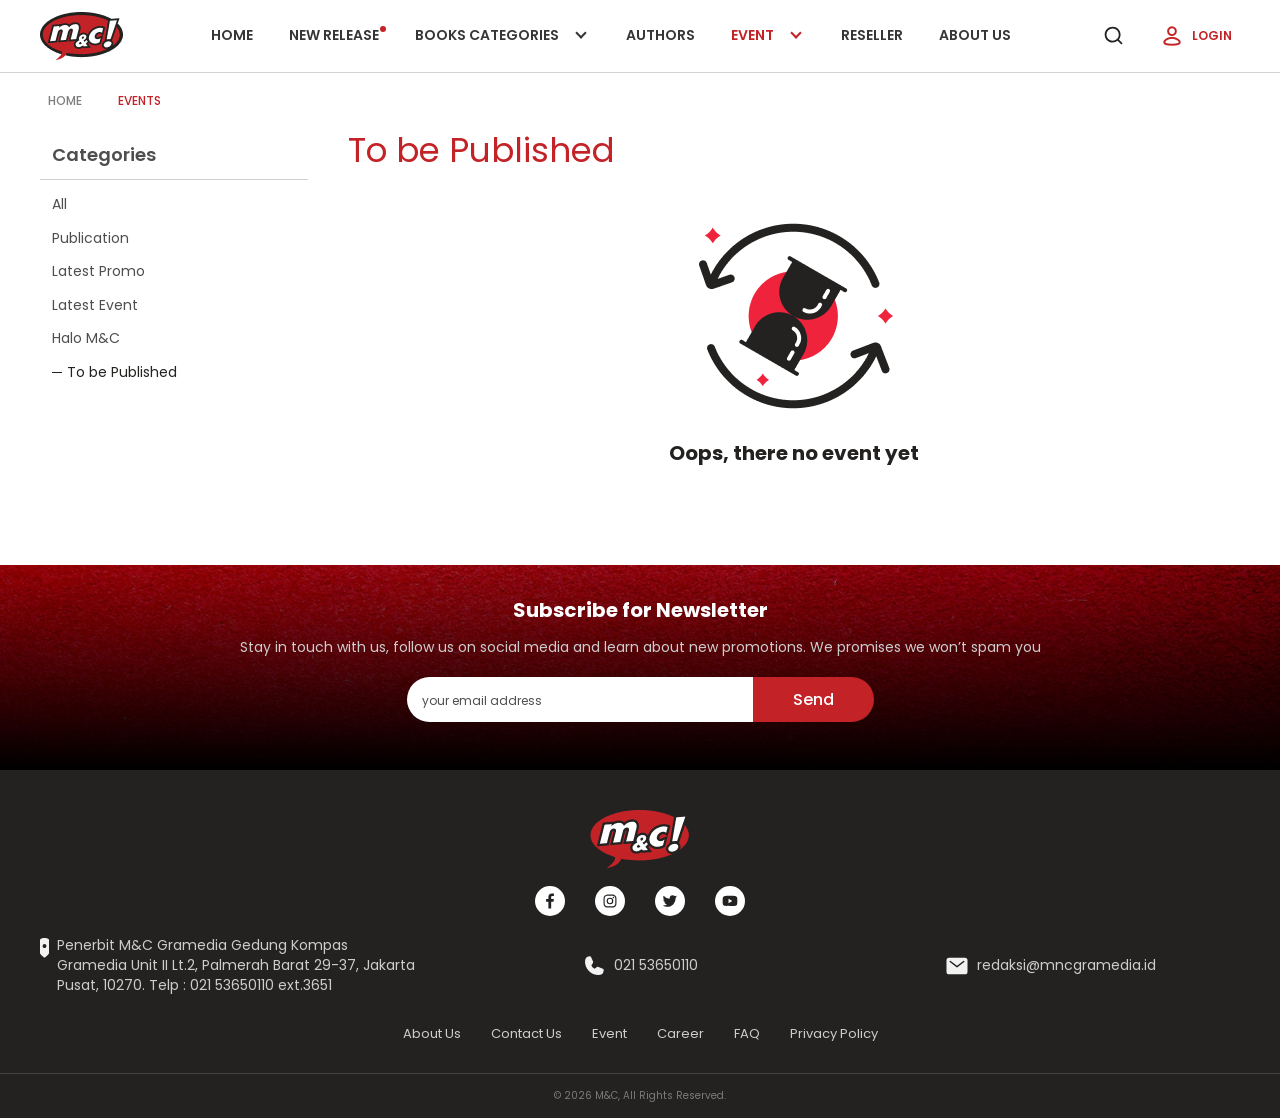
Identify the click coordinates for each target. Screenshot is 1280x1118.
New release (337, 35)
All (59, 204)
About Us (975, 35)
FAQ (747, 1033)
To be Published (122, 372)
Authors (660, 35)
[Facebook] (550, 901)
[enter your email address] (580, 699)
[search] (1113, 36)
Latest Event (95, 305)
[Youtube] (730, 901)
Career (680, 1033)
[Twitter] (670, 901)
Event (768, 48)
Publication (90, 238)
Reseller (872, 35)
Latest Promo (98, 271)
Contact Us (526, 1033)
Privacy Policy (834, 1033)
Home (232, 35)
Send (813, 699)
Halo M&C (86, 338)
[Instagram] (610, 901)
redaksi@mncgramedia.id (1066, 965)
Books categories (497, 48)
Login (1196, 36)
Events (139, 100)
